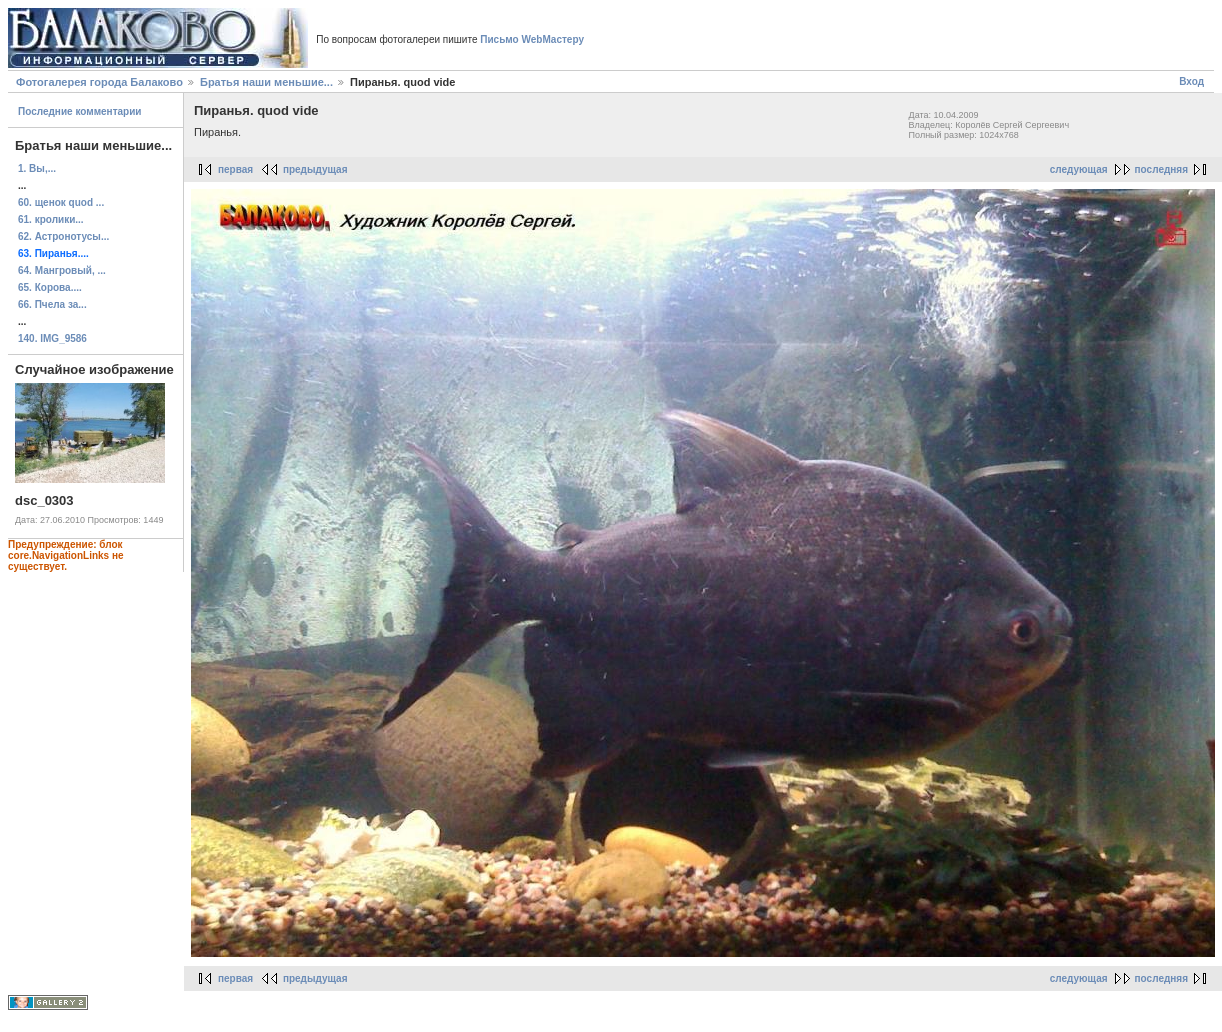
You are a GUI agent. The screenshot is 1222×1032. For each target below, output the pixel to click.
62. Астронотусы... (63, 236)
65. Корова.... (50, 287)
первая (235, 169)
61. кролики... (51, 219)
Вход (1191, 81)
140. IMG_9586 (52, 338)
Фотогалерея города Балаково (99, 82)
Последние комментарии (80, 111)
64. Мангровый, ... (62, 270)
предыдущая (315, 169)
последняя (1161, 169)
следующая (1079, 169)
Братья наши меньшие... (266, 82)
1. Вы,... (37, 168)
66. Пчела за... (52, 304)
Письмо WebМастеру (532, 39)
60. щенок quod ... (61, 202)
